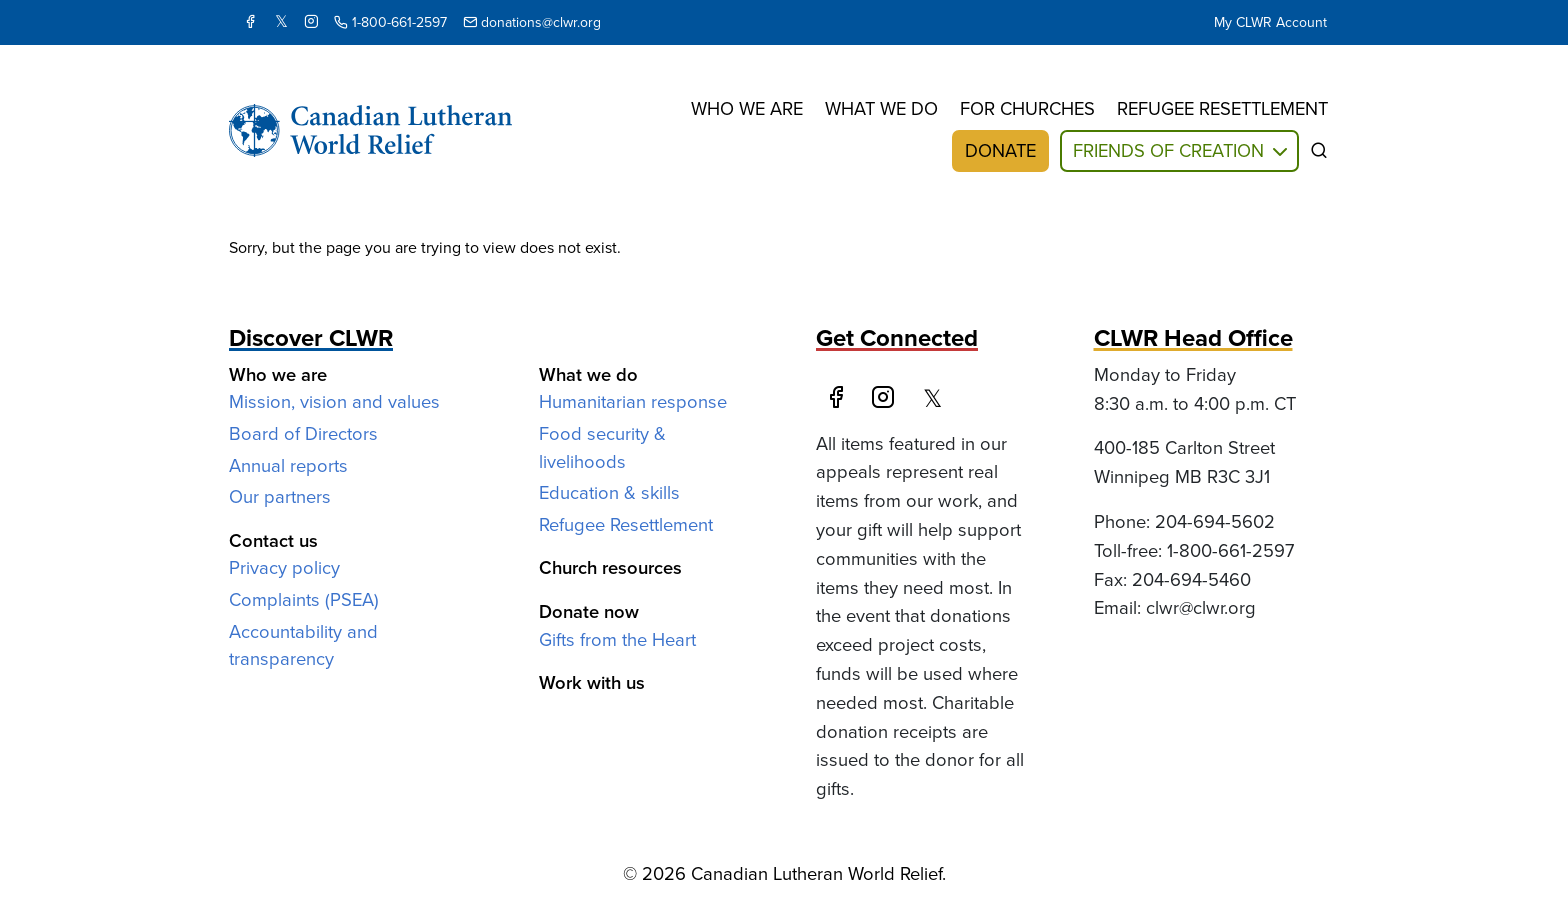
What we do (881, 108)
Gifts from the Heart (617, 639)
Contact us (273, 540)
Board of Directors (303, 433)
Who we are (747, 108)
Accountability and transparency (303, 645)
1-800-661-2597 (390, 22)
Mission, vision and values (334, 401)
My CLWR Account (1270, 22)
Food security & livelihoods (602, 447)
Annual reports (288, 465)
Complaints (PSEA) (304, 599)
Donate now (589, 611)
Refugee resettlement (1222, 108)
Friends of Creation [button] (1168, 150)
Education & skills (609, 492)
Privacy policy (284, 567)
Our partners (280, 496)
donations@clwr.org (532, 22)
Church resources (610, 567)
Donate (1000, 150)
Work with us (592, 682)
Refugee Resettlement (626, 524)
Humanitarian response (633, 401)
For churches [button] (1027, 108)
